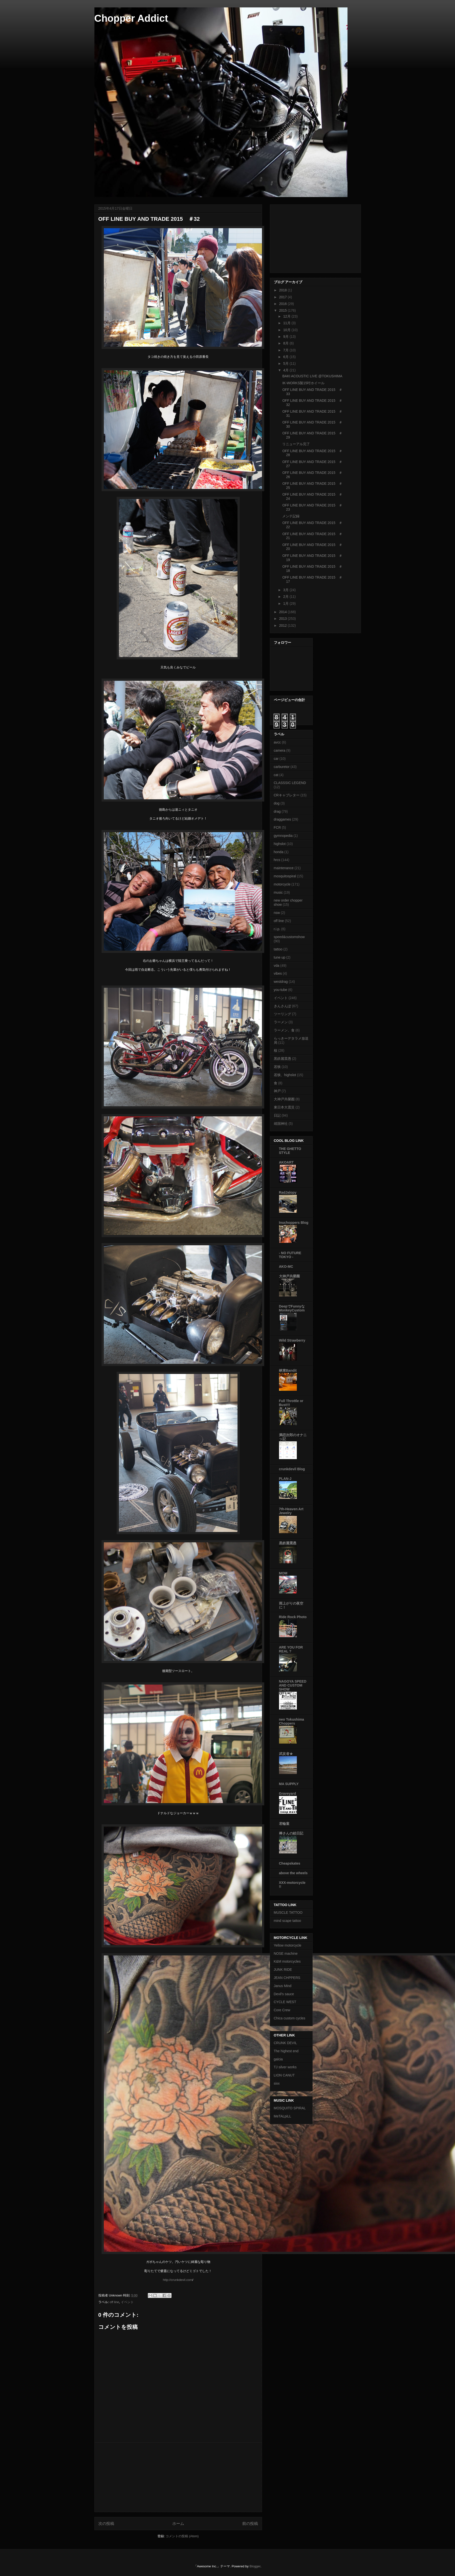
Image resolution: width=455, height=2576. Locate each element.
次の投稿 (106, 2523)
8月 (286, 343)
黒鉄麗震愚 (282, 1059)
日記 (277, 1115)
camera (279, 750)
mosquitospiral (285, 876)
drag (277, 811)
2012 (283, 625)
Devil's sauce (284, 1994)
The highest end (286, 2051)
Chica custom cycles (289, 2018)
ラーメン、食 (284, 1030)
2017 (283, 297)
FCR (277, 827)
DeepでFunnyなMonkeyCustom (292, 1308)
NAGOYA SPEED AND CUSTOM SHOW (292, 1685)
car (276, 759)
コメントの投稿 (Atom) (182, 2536)
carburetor (282, 767)
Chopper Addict (131, 18)
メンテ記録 (291, 516)
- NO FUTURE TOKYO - (290, 1255)
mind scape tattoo (287, 1921)
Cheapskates (289, 1863)
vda (277, 965)
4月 (286, 370)
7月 (286, 350)
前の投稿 (250, 2523)
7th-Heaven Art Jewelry (291, 1511)
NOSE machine (286, 1953)
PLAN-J (285, 1479)
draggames (282, 819)
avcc (277, 742)
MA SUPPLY (289, 1784)
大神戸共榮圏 (284, 1099)
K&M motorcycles (287, 1961)
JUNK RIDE (283, 1970)
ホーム (178, 2523)
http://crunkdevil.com (177, 2280)
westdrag (281, 982)
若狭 (277, 1067)
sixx (277, 2083)
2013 (283, 619)
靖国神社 (281, 1124)
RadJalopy (288, 1192)
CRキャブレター (287, 795)
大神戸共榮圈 (289, 1276)
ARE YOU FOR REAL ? (291, 1649)
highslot (280, 844)
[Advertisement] (178, 2477)
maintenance (284, 868)
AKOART (286, 1162)
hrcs (277, 860)
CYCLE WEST (285, 2002)
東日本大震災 (284, 1107)
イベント (127, 2302)
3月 (286, 590)
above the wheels (293, 1873)
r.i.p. (277, 929)
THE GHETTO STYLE (290, 1151)
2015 (283, 310)
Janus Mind (283, 1986)
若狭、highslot (285, 1075)
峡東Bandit (288, 1370)
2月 (286, 597)
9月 (286, 337)
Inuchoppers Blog (293, 1223)
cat (276, 775)
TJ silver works (285, 2067)
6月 (286, 357)
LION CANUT (284, 2075)
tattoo (278, 949)
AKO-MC (286, 1266)
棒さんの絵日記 (291, 1833)
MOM (283, 1573)
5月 (286, 363)
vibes (278, 973)
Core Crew (282, 2010)
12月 (287, 316)
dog (277, 803)
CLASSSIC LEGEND (290, 783)
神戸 (277, 1091)
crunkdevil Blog (292, 1469)
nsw (277, 913)
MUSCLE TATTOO (288, 1912)
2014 (283, 612)
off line (114, 2302)
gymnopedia (283, 836)
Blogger (255, 2566)
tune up (279, 957)
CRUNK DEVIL (285, 2043)
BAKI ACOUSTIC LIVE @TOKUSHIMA (312, 376)
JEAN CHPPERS (287, 1978)
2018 (283, 290)
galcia (278, 2059)
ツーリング (282, 1014)
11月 (287, 323)
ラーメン (281, 1022)
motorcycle (282, 884)
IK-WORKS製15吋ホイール (303, 383)
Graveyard (287, 1793)
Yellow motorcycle (288, 1945)
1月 (286, 603)
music (278, 892)
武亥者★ (286, 1754)
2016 (283, 304)
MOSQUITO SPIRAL (290, 2108)
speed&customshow (289, 937)
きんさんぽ (282, 1006)
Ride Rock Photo (293, 1617)
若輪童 (284, 1824)
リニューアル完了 (296, 444)
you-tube (280, 990)
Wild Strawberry (292, 1340)
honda (278, 852)
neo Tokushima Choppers (291, 1721)
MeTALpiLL (282, 2116)
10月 (287, 330)
